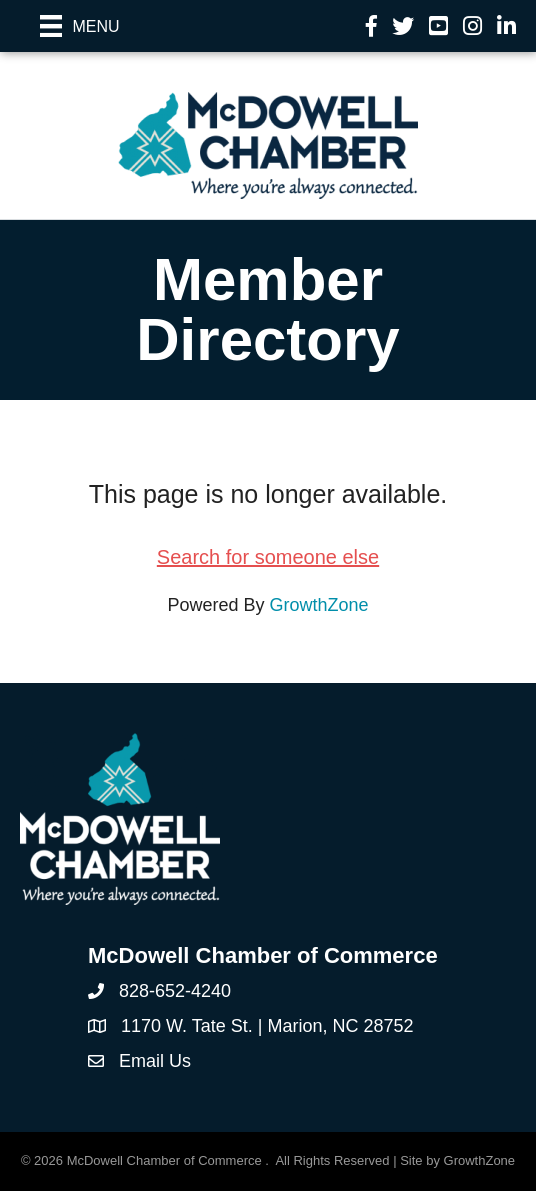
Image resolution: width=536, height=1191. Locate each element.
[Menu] (80, 26)
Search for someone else (268, 557)
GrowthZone (319, 605)
